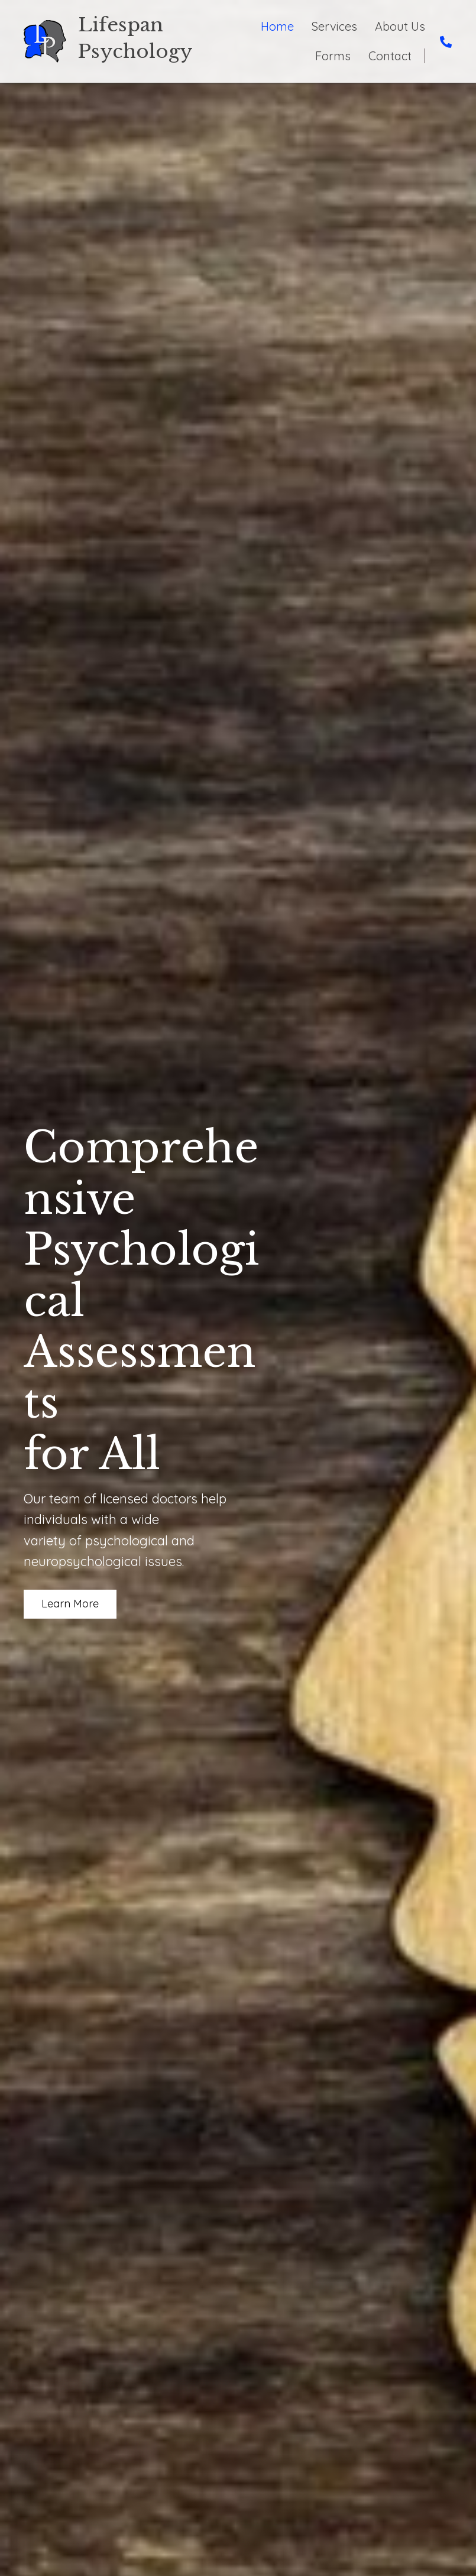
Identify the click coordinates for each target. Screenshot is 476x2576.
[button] (70, 1604)
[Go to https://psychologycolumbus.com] (142, 41)
